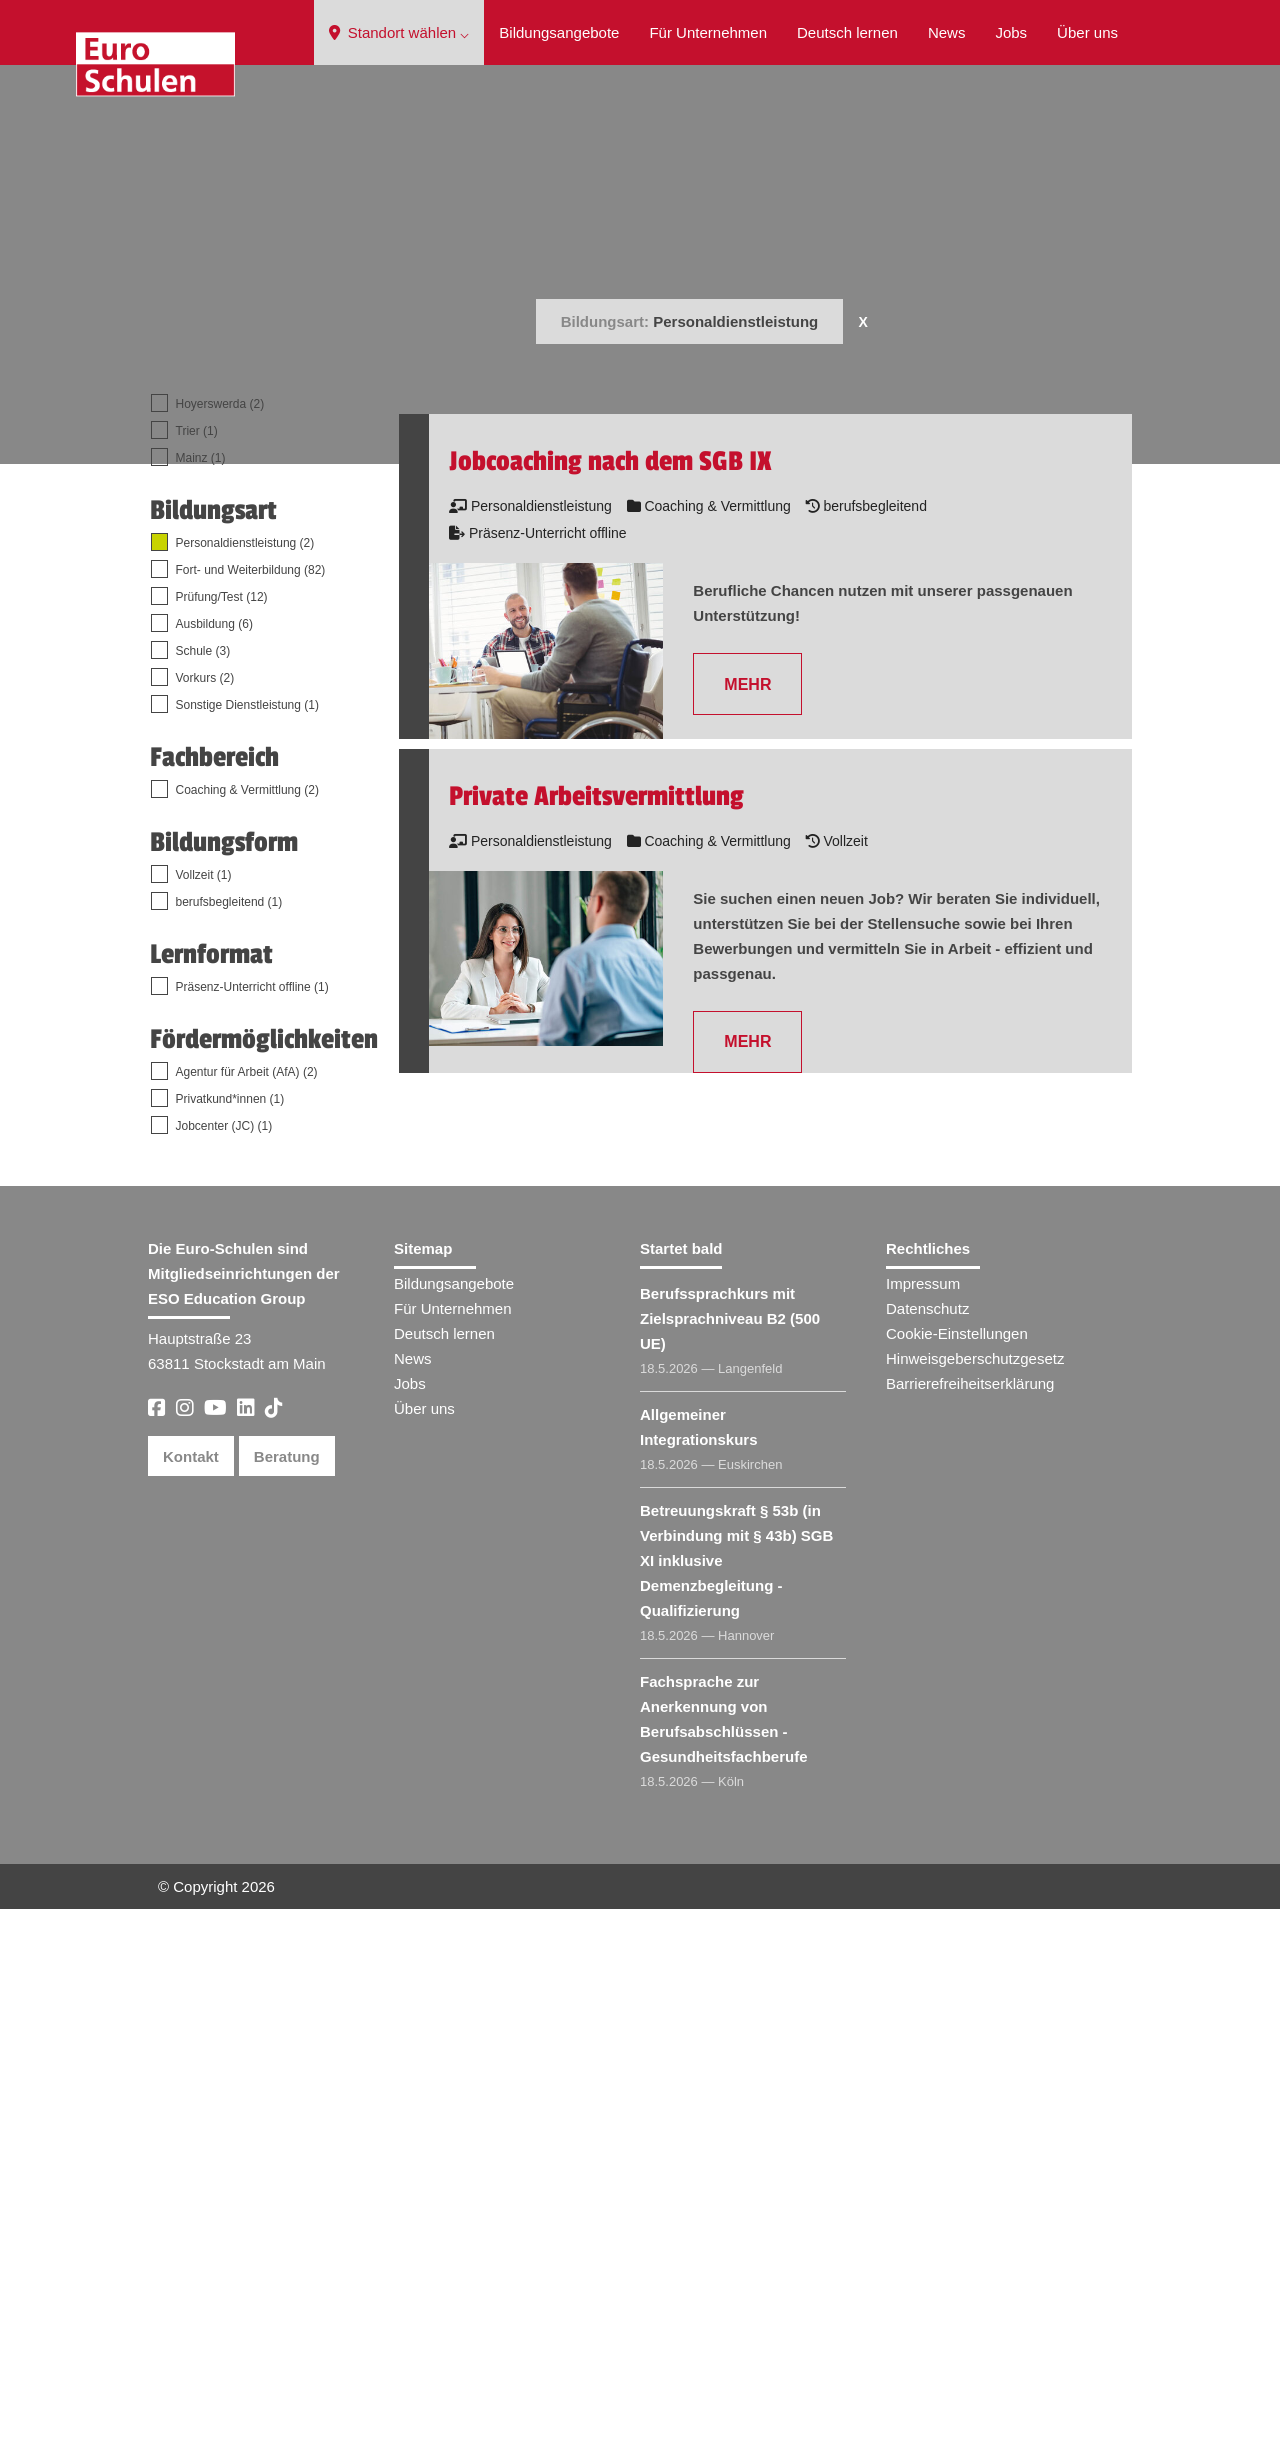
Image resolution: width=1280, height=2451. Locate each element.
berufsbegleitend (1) (229, 1444)
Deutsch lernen (847, 32)
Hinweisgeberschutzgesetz (975, 1900)
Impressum (923, 1825)
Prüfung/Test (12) (222, 1139)
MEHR (747, 1226)
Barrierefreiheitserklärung (970, 1925)
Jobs (1011, 32)
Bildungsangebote (559, 32)
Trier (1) (197, 973)
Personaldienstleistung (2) (245, 1085)
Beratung (287, 1998)
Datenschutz (927, 1850)
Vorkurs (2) (205, 1220)
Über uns (1087, 32)
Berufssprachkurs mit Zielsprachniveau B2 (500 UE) (730, 1860)
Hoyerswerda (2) (220, 946)
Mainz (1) (201, 1000)
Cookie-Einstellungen (957, 1875)
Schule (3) (203, 1193)
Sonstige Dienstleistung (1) (247, 1247)
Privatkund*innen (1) (230, 1641)
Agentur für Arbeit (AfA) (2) (247, 1614)
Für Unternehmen (708, 32)
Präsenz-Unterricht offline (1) (252, 1529)
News (947, 32)
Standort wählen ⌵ (399, 32)
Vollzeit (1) (204, 1417)
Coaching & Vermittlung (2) (247, 1332)
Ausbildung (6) (214, 1166)
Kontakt (191, 1998)
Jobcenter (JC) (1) (224, 1668)
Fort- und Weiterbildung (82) (251, 1112)
